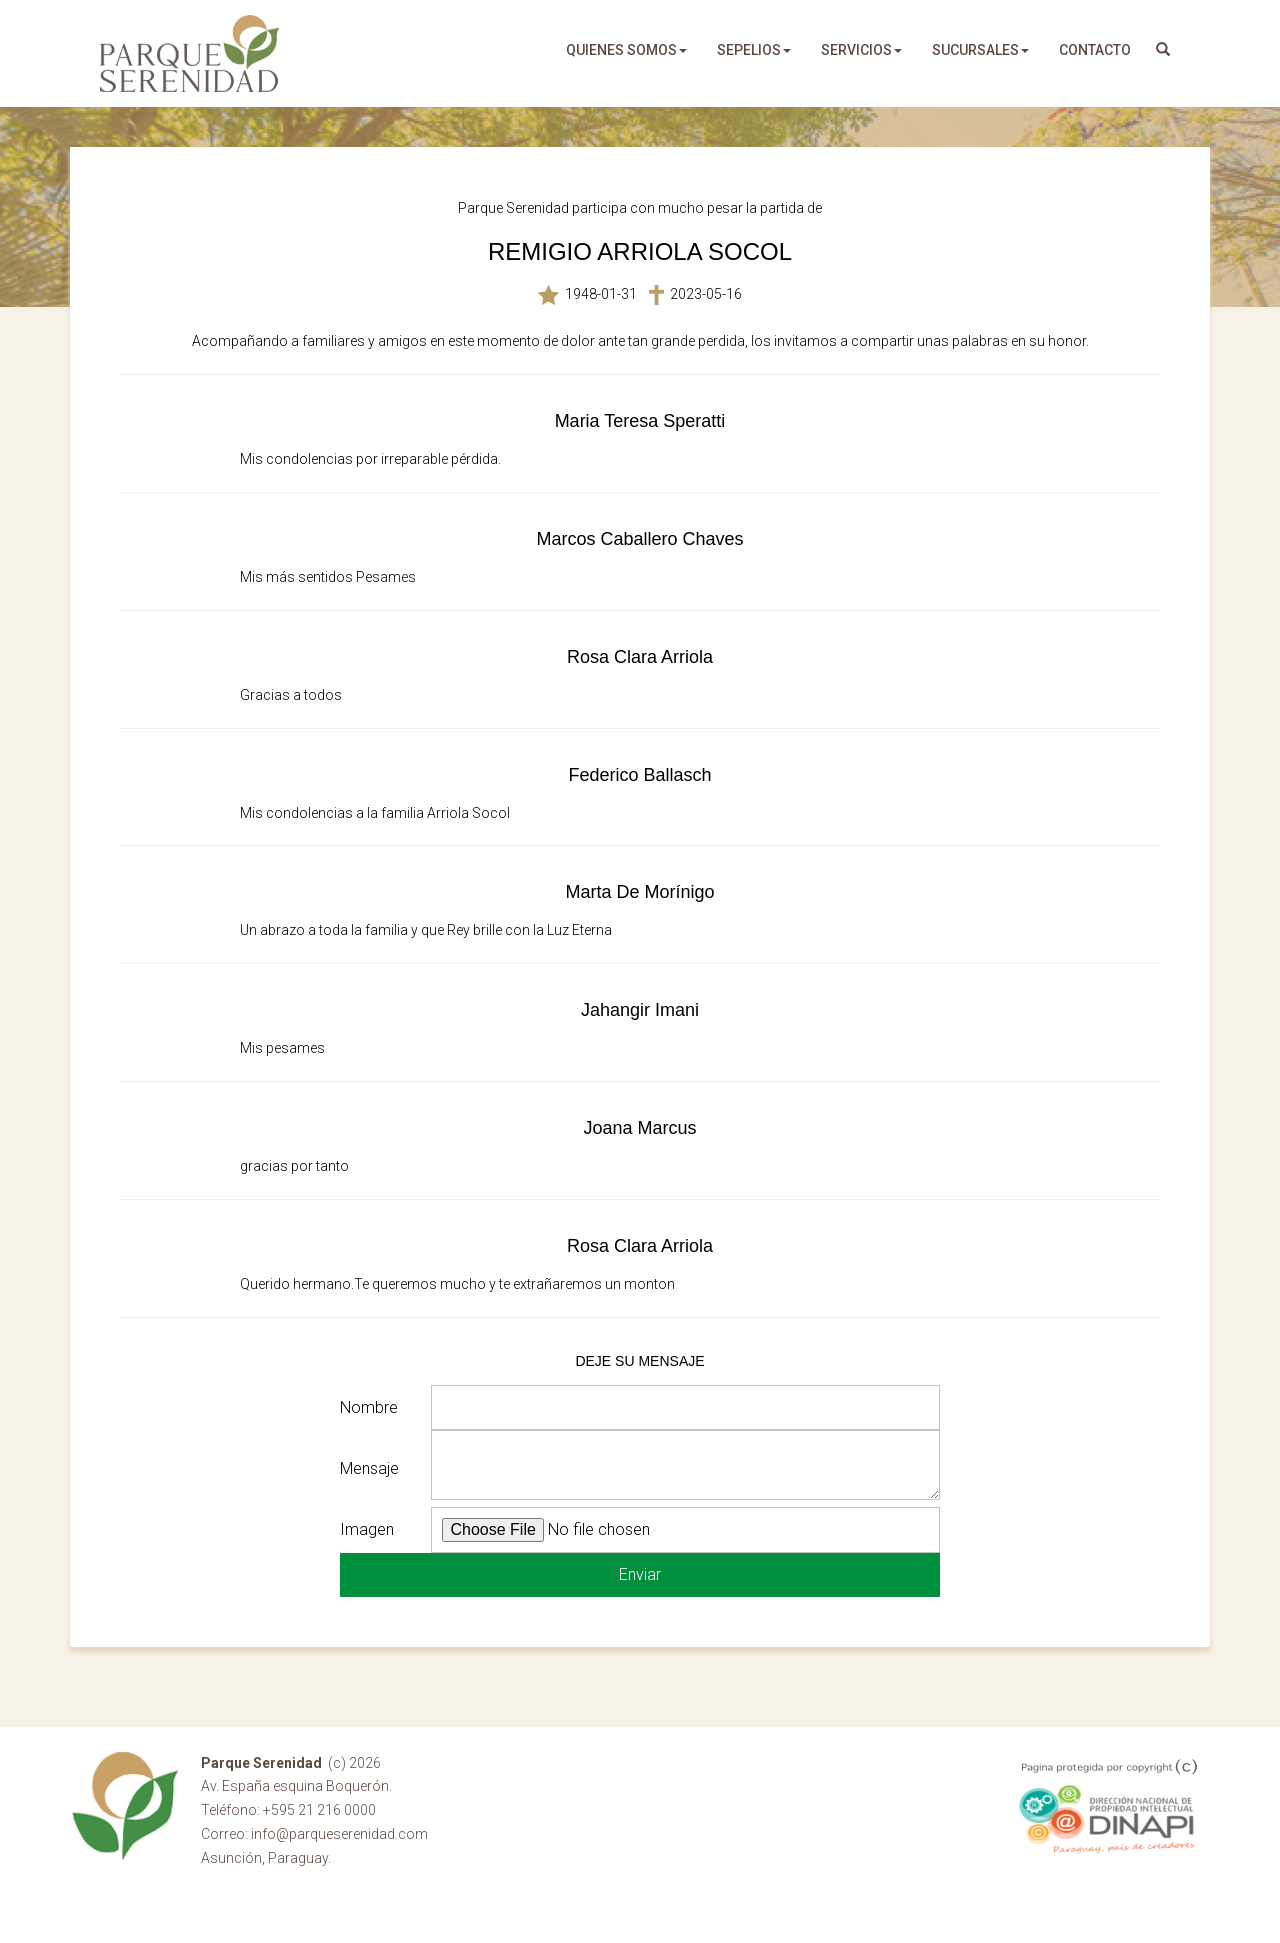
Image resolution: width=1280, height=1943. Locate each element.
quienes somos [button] (626, 50)
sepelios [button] (754, 50)
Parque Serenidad (190, 53)
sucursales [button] (980, 50)
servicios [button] (861, 50)
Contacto (1095, 50)
